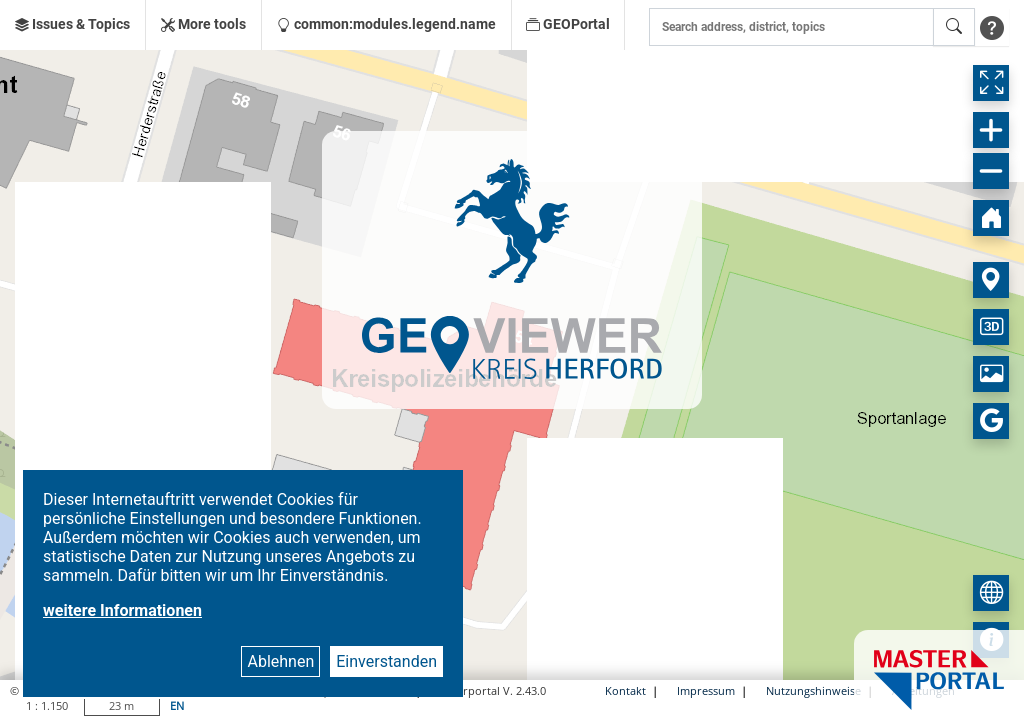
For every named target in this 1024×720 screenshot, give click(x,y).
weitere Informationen (122, 610)
